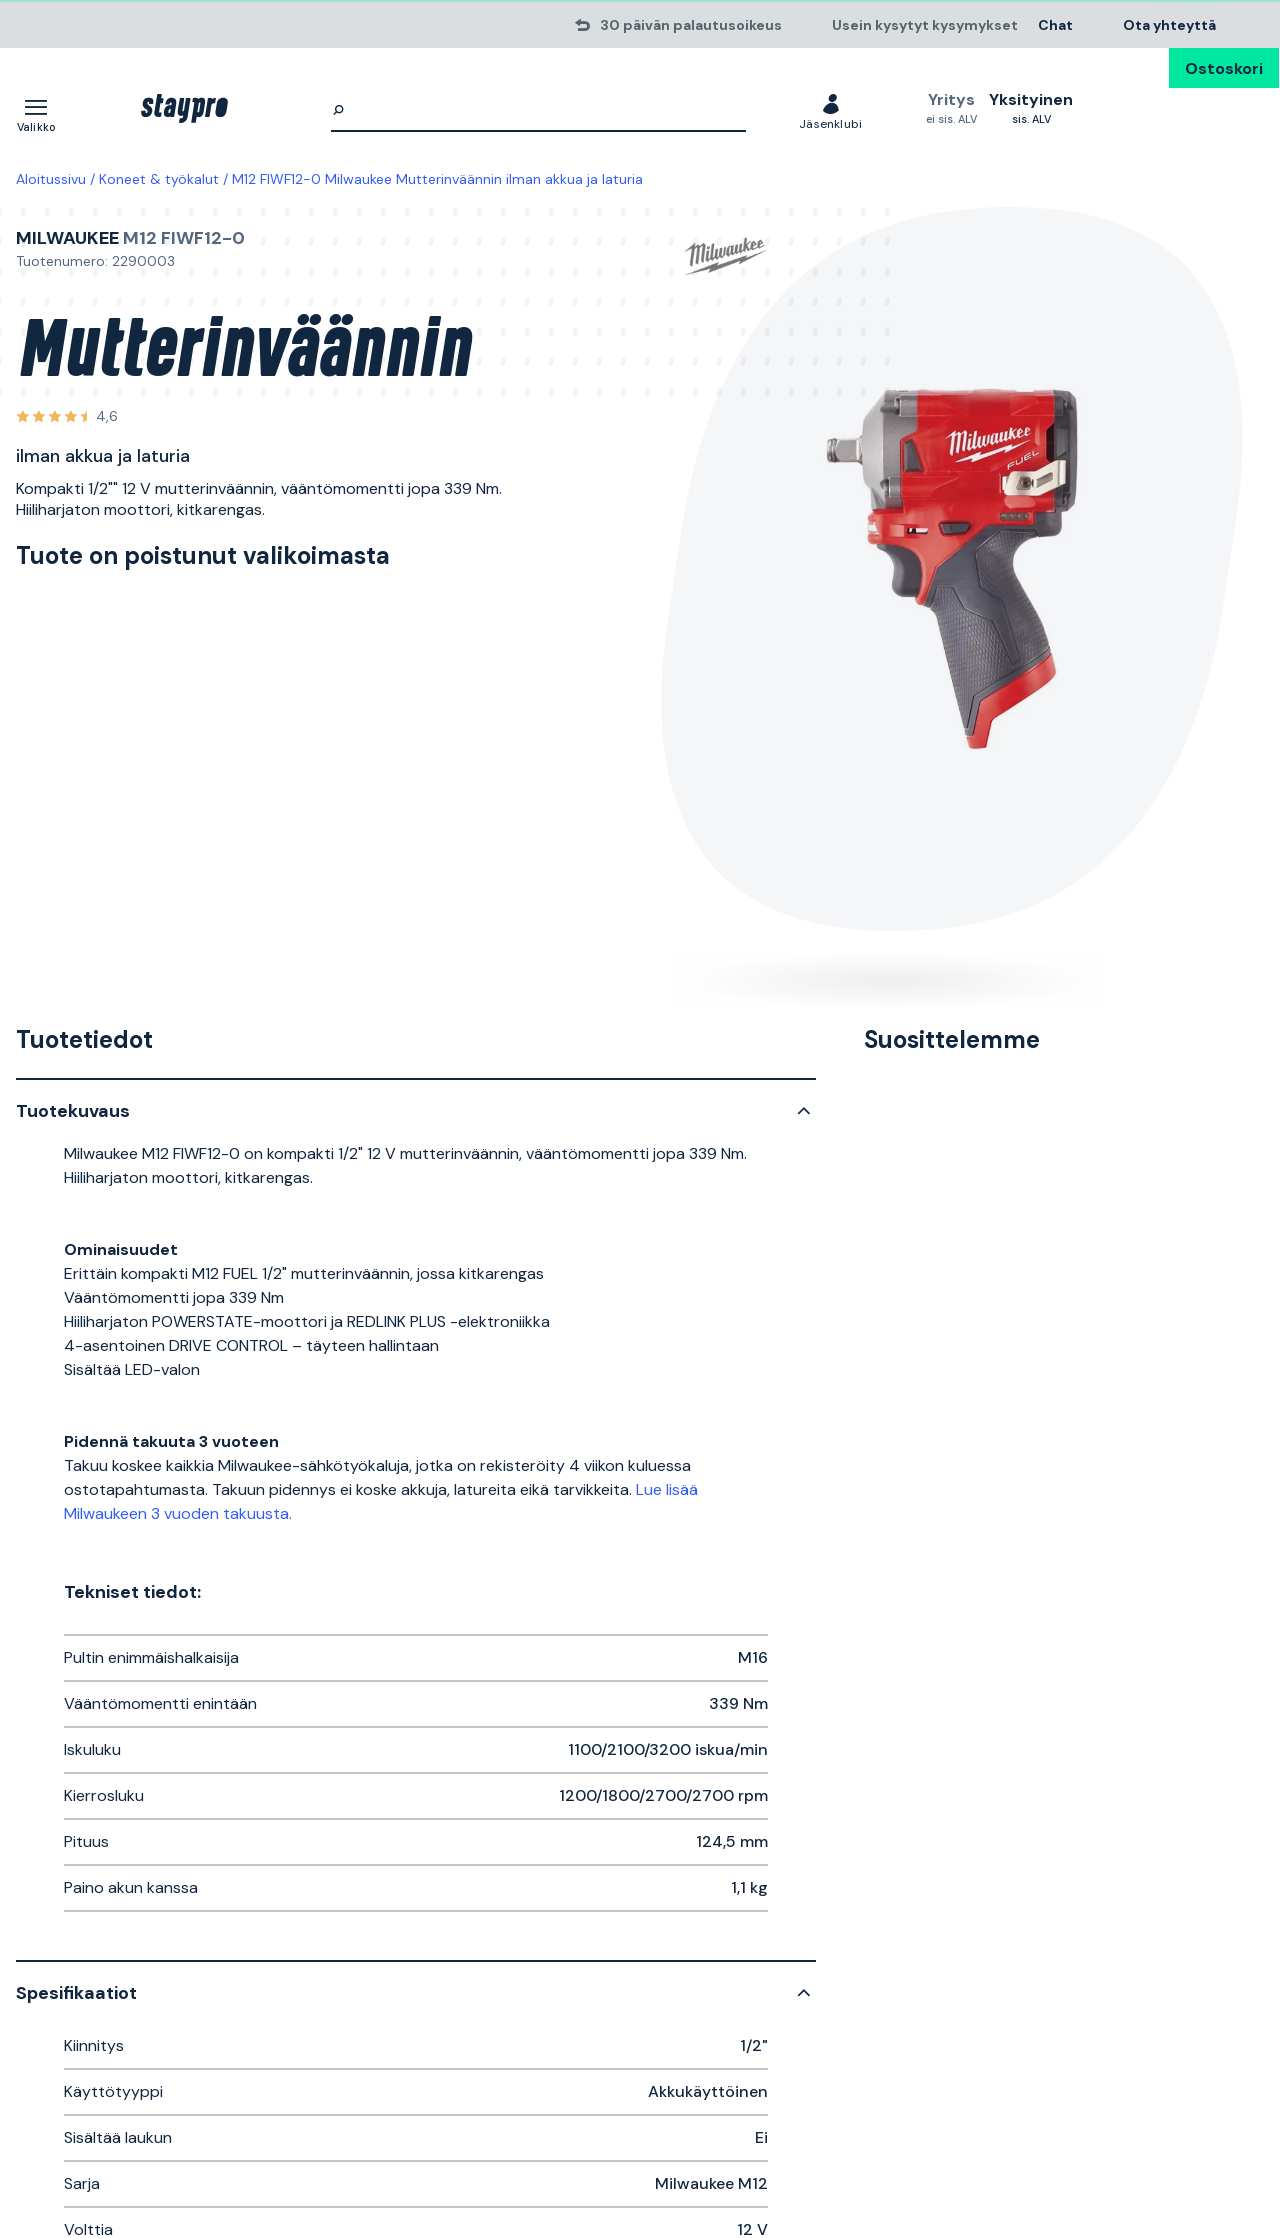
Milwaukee (67, 238)
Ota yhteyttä (1169, 24)
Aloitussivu (51, 179)
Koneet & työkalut (159, 179)
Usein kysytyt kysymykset (925, 24)
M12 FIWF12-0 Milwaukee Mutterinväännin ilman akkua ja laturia (437, 179)
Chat (1055, 24)
